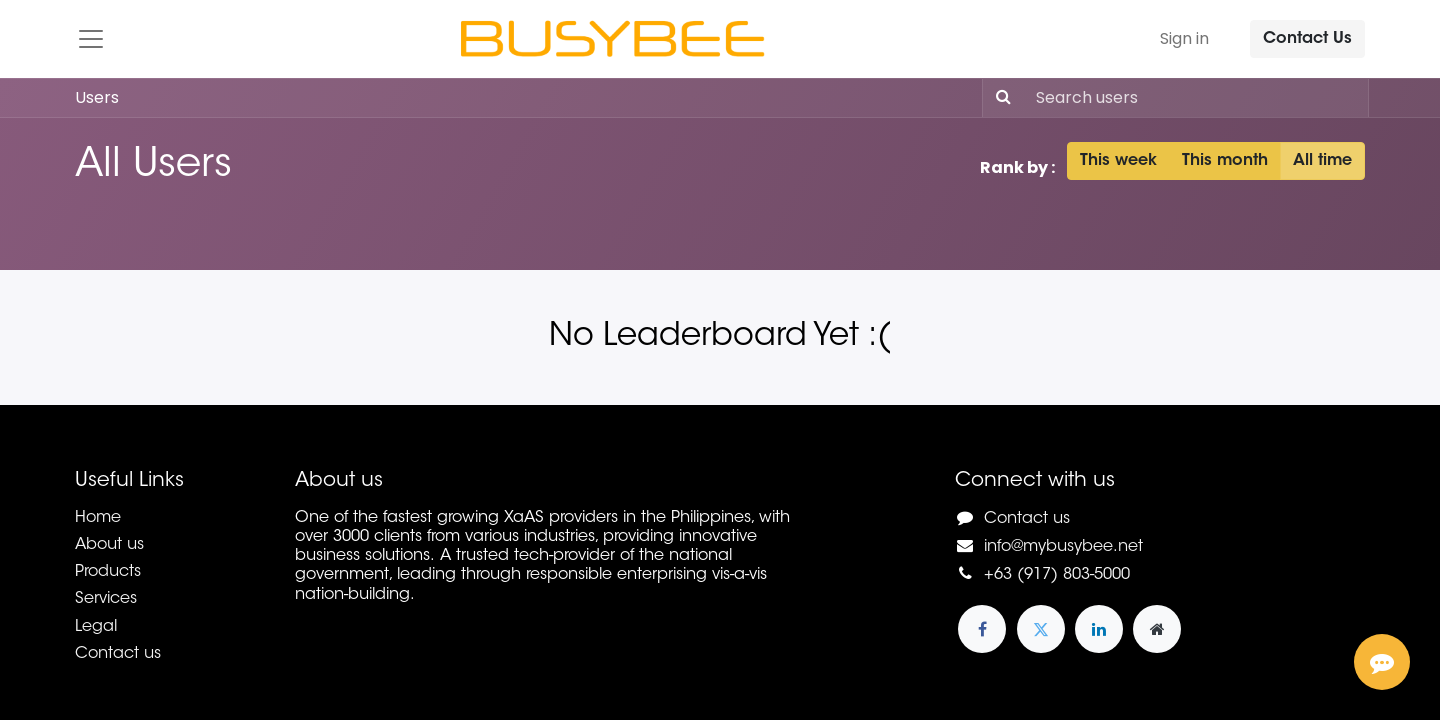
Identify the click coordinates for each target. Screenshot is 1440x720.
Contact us (118, 654)
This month (1225, 161)
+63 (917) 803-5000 (1057, 575)
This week (1118, 161)
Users (97, 97)
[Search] (999, 98)
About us (109, 545)
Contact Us (1307, 39)
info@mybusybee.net (1063, 547)
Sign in (1184, 38)
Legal (96, 627)
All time (1322, 161)
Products (108, 572)
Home (98, 518)
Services (106, 599)
